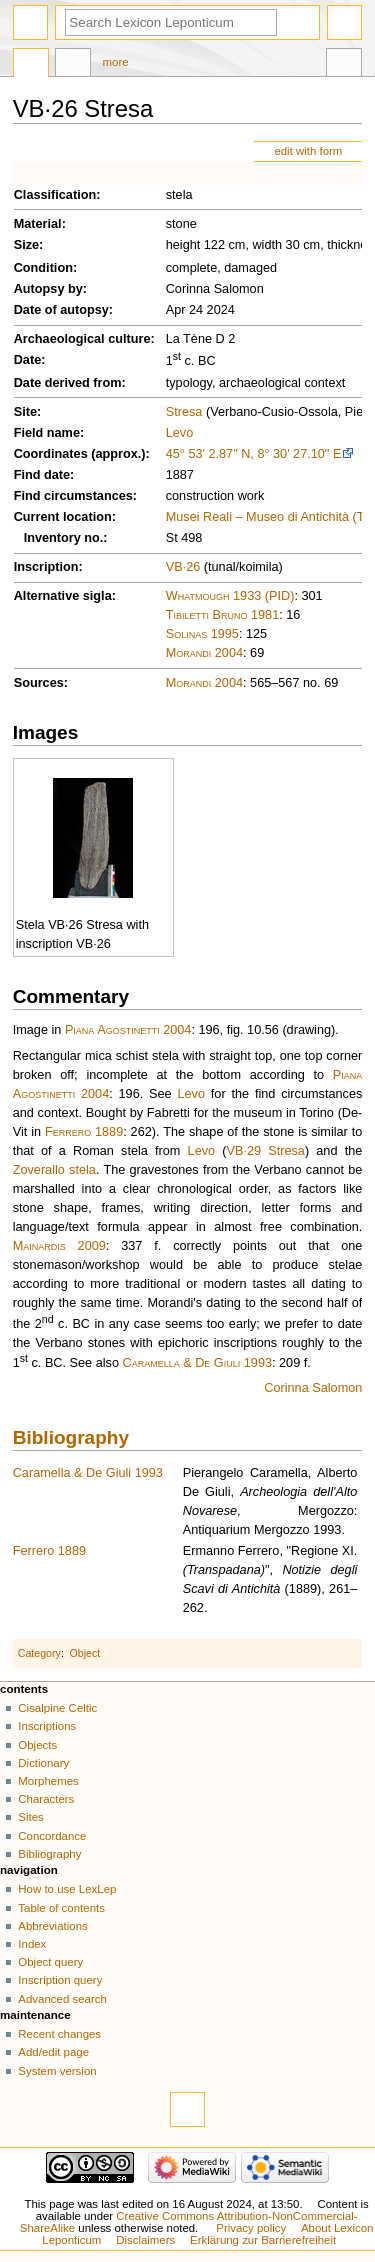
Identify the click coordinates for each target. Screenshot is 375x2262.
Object (85, 1653)
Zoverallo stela (54, 1170)
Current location (63, 517)
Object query (50, 1962)
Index (32, 1944)
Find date (42, 475)
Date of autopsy (61, 310)
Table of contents (61, 1908)
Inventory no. (64, 538)
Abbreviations (52, 1926)
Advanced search (62, 1999)
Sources (39, 683)
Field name (47, 433)
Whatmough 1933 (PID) (230, 596)
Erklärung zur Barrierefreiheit (263, 2240)
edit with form (308, 151)
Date (28, 360)
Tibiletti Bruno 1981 (223, 615)
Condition (43, 268)
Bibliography (71, 1437)
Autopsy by (48, 289)
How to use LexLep (67, 1889)
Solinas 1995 (202, 634)
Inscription (46, 567)
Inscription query (60, 1980)
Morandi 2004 (204, 653)
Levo (180, 433)
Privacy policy (251, 2228)
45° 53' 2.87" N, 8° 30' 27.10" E (254, 454)
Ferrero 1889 (84, 1132)
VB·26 (183, 567)
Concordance (52, 1836)
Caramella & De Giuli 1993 (197, 1363)
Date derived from (68, 383)
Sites (30, 1817)
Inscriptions (47, 1726)
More (116, 62)
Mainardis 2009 (59, 1246)
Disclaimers (145, 2240)
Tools (344, 65)
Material (38, 224)
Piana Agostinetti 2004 (128, 1030)
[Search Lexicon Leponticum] (171, 22)
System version (57, 2071)
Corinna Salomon (313, 1388)
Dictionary (43, 1763)
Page (31, 65)
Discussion (73, 65)
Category (39, 1653)
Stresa (184, 412)
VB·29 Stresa (266, 1151)
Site (25, 412)
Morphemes (48, 1781)
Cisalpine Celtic (57, 1708)
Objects (37, 1745)
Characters (46, 1799)
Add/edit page (53, 2052)
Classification (55, 195)
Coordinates (51, 454)
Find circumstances (73, 496)
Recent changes (59, 2034)
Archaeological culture (82, 339)
